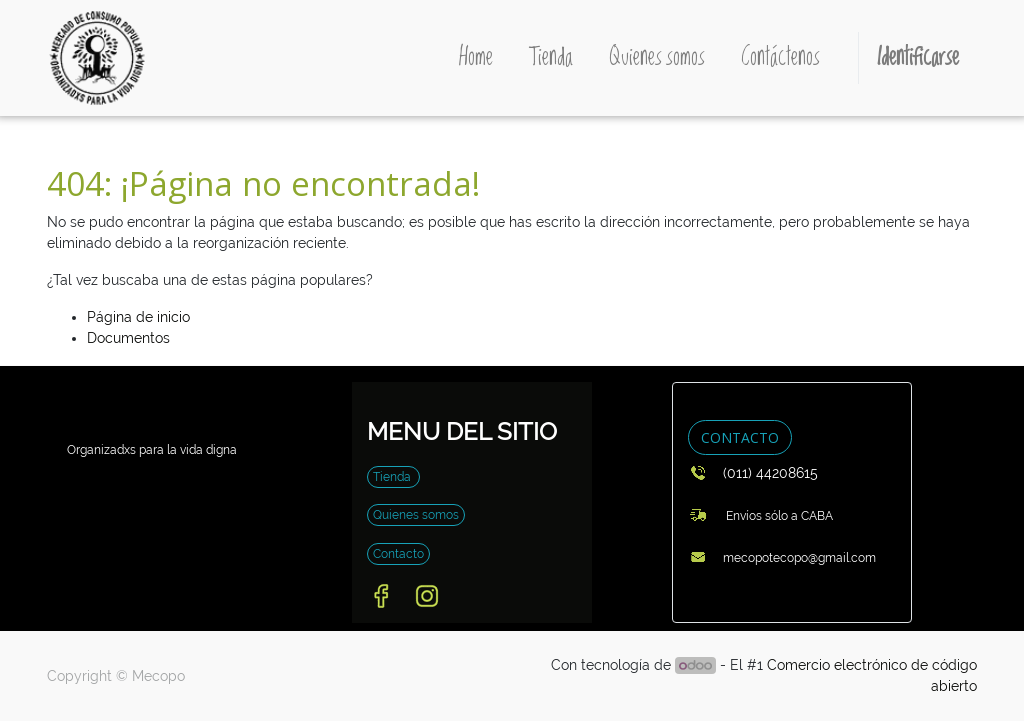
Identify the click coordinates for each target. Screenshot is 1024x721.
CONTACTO (740, 437)
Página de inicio (138, 317)
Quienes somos (416, 515)
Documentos (128, 338)
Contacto (398, 554)
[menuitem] (476, 58)
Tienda (393, 477)
